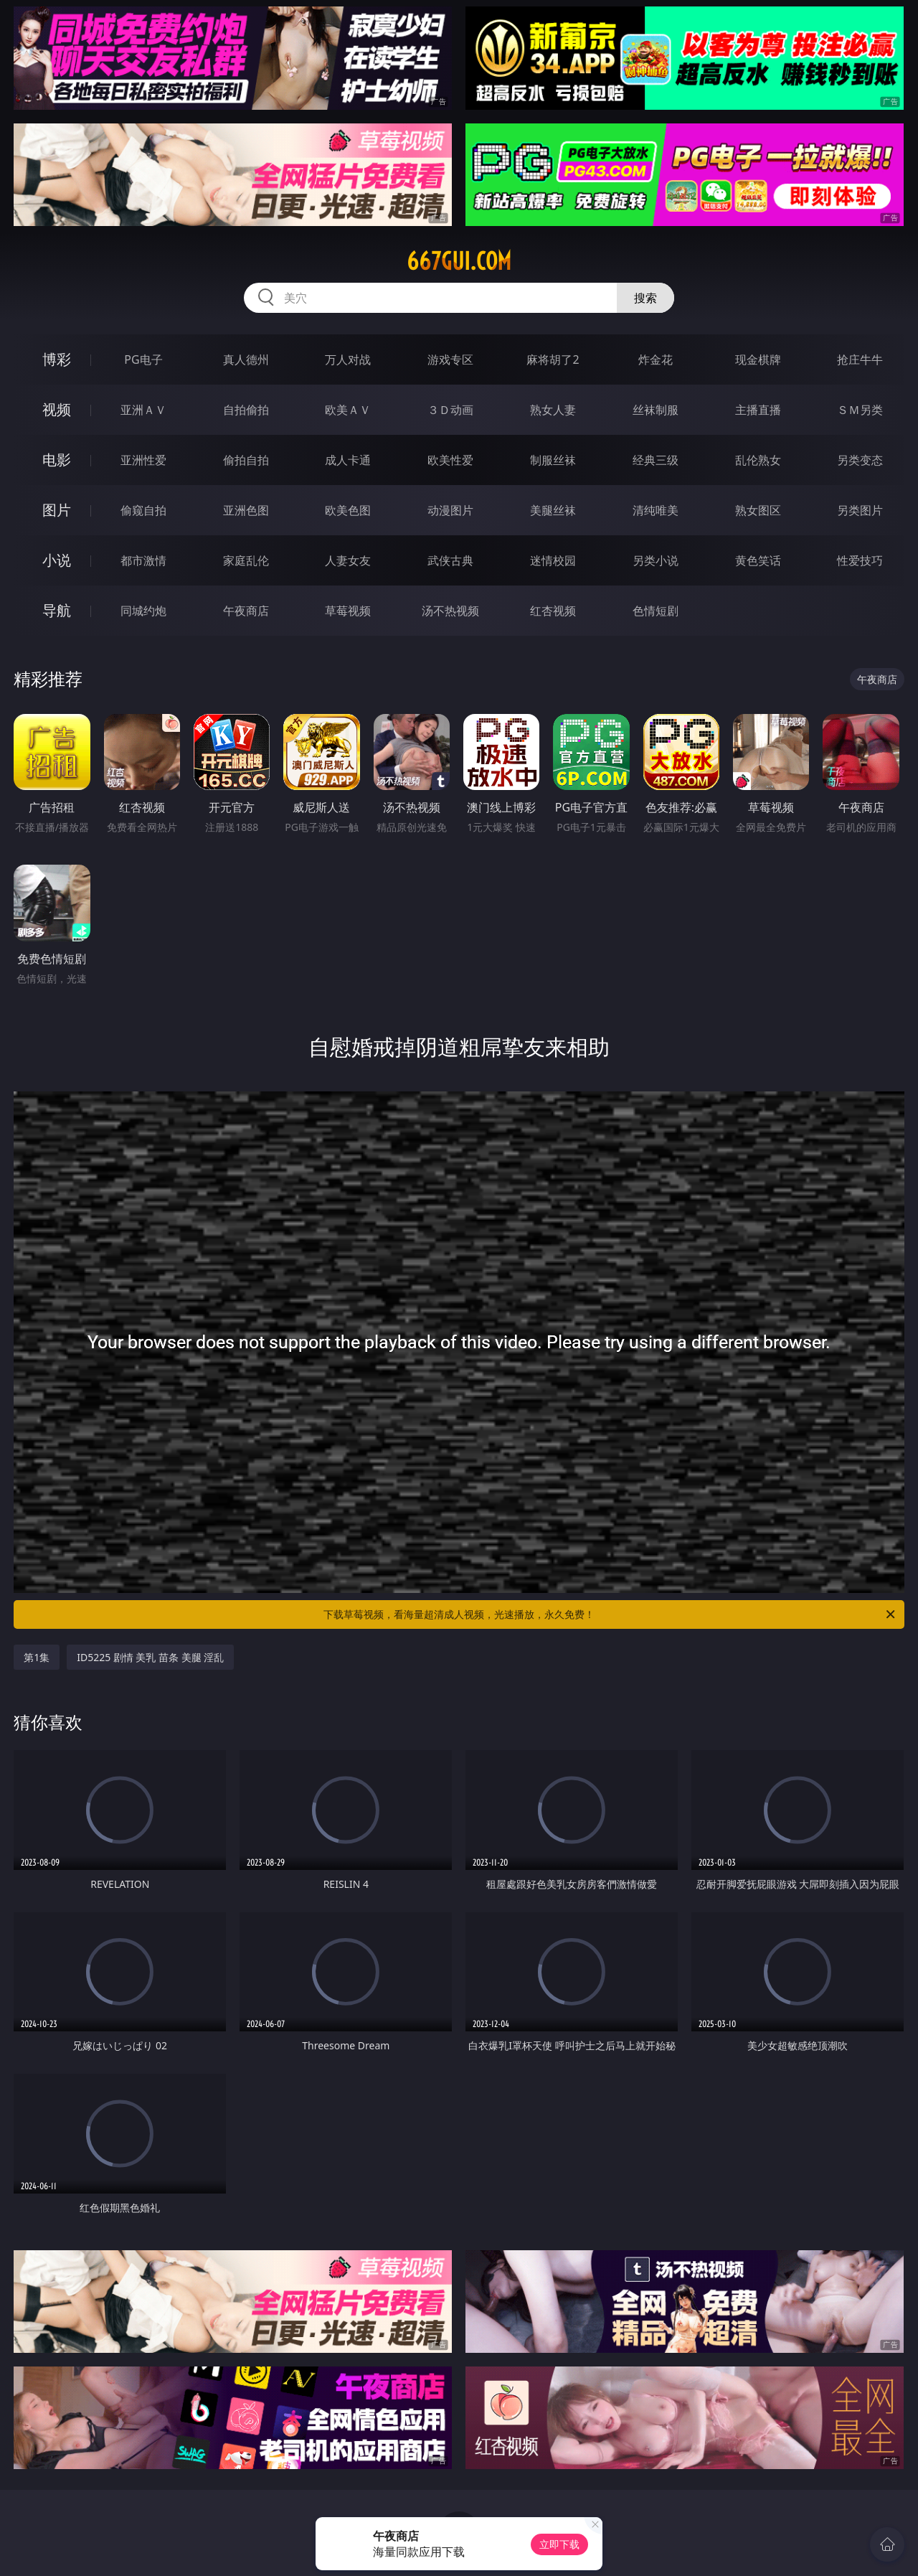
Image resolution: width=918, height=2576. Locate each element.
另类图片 (860, 510)
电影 (56, 459)
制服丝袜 (553, 460)
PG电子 (143, 359)
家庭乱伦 (246, 560)
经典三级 (655, 460)
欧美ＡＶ (348, 410)
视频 (56, 409)
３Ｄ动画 (450, 410)
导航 (56, 610)
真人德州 (246, 359)
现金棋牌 (758, 359)
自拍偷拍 (246, 410)
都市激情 (143, 560)
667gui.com (459, 261)
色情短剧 (655, 611)
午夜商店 (246, 611)
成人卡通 (348, 460)
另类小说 (655, 560)
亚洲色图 (246, 510)
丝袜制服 (655, 410)
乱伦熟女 (758, 460)
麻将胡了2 (552, 359)
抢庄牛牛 (860, 359)
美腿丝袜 (553, 510)
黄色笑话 (758, 560)
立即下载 (559, 2544)
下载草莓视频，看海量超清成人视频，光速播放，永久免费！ (610, 1614)
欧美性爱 (450, 460)
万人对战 (348, 359)
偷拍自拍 (246, 460)
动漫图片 (450, 510)
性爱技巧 (860, 560)
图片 (56, 510)
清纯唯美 (655, 510)
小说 (56, 560)
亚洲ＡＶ (143, 410)
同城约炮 (143, 611)
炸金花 (655, 359)
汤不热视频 (450, 611)
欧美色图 (348, 510)
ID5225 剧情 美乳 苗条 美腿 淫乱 (150, 1657)
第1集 (36, 1657)
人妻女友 (348, 560)
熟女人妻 (553, 410)
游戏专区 (450, 359)
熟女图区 (758, 510)
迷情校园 (553, 560)
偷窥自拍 (143, 510)
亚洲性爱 (143, 460)
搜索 (645, 298)
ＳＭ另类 (860, 410)
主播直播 (758, 410)
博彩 (56, 359)
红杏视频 (553, 611)
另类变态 (860, 460)
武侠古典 (450, 560)
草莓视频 (348, 611)
